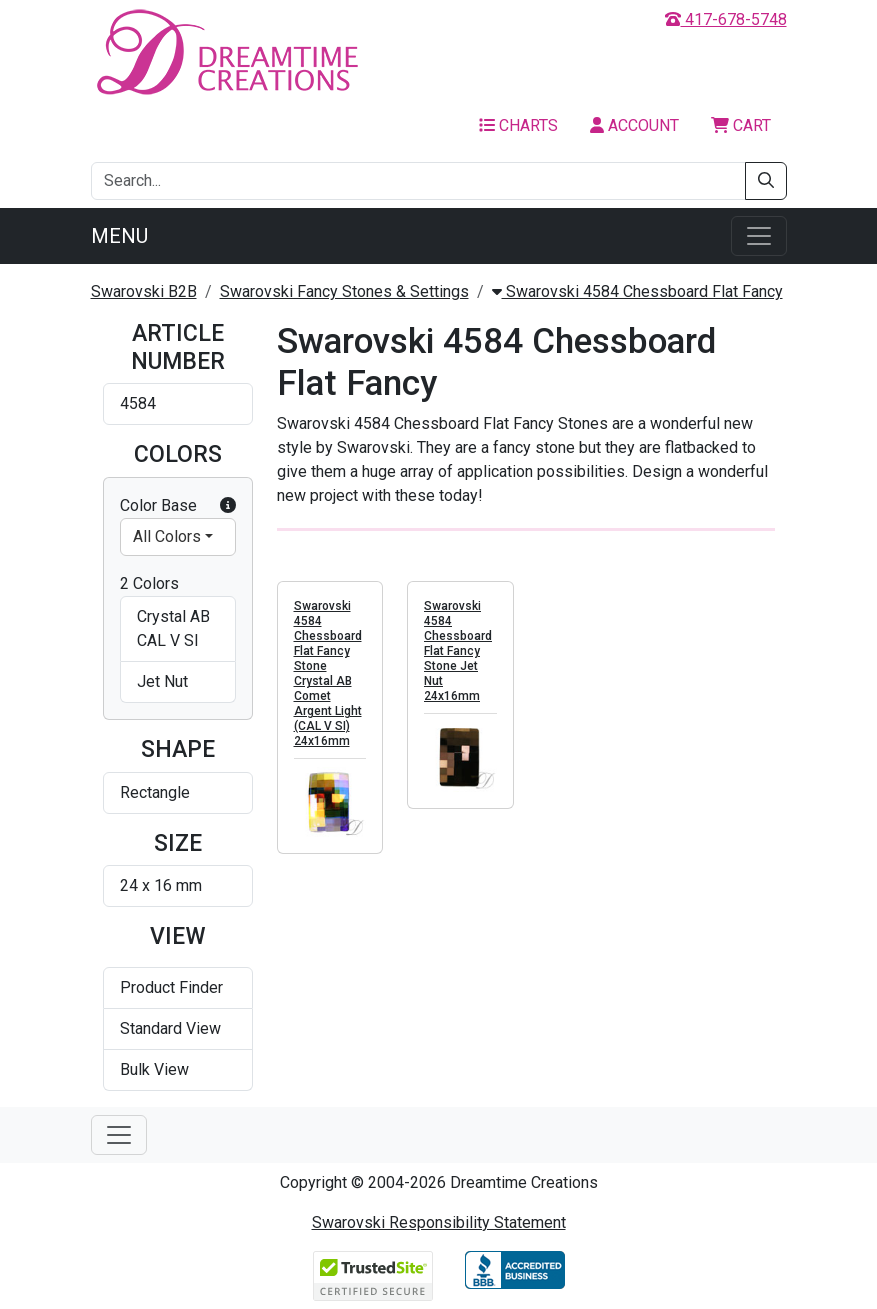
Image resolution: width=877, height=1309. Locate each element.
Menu (119, 236)
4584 (138, 403)
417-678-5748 (726, 19)
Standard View (170, 1028)
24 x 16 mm (161, 885)
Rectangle (155, 792)
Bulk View (154, 1069)
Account (634, 125)
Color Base (178, 506)
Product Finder (171, 987)
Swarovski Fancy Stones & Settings (344, 291)
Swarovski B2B (144, 291)
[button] (228, 506)
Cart (741, 125)
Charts (518, 125)
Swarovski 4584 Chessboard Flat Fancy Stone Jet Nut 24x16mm (458, 651)
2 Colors (149, 583)
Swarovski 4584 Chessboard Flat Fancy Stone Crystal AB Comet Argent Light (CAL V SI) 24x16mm (328, 673)
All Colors (167, 536)
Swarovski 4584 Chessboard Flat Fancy (637, 291)
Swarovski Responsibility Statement (439, 1222)
